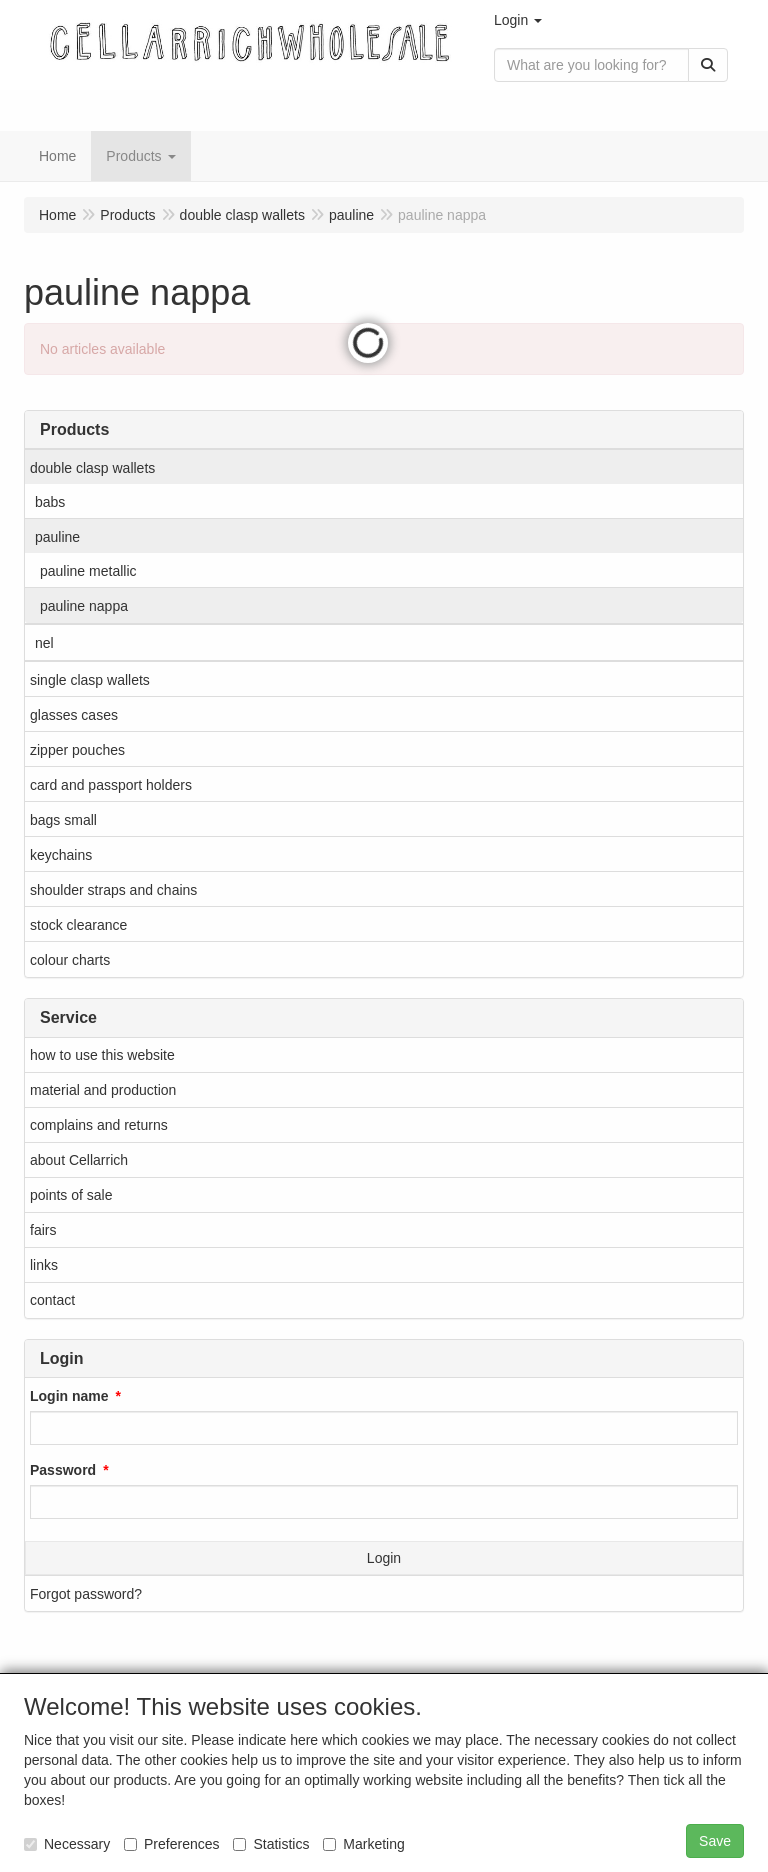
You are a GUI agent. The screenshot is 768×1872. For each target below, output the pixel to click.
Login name (69, 1396)
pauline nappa (84, 606)
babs (50, 502)
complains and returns (99, 1125)
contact (52, 1300)
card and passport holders (111, 785)
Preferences (171, 1844)
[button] (518, 20)
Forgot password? (86, 1594)
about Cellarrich (79, 1160)
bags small (63, 820)
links (44, 1265)
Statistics (271, 1844)
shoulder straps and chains (113, 890)
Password (63, 1470)
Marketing (363, 1844)
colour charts (70, 960)
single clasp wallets (90, 680)
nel (44, 643)
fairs (43, 1230)
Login (384, 1558)
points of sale (71, 1195)
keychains (61, 855)
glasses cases (74, 715)
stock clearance (78, 925)
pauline (57, 537)
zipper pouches (77, 750)
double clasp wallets (92, 468)
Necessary (67, 1844)
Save (715, 1841)
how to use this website (102, 1055)
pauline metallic (88, 571)
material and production (103, 1090)
